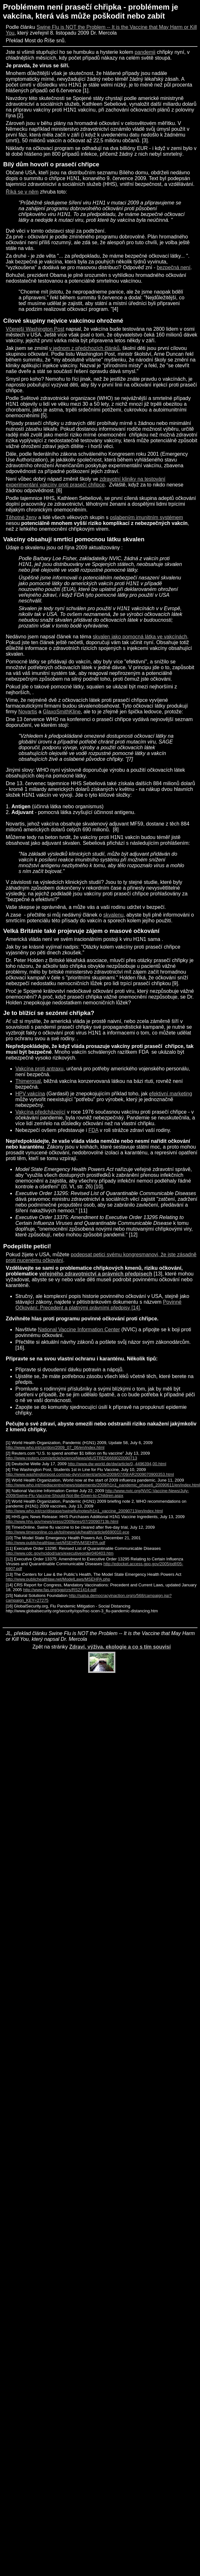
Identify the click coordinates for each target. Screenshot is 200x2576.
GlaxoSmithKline (62, 711)
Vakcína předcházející (40, 1112)
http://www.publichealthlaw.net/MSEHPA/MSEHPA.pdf (55, 1542)
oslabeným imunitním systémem (146, 517)
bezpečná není (173, 267)
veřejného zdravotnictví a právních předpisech (95, 1273)
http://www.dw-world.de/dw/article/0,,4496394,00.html (117, 1463)
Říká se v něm (22, 192)
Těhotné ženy (21, 517)
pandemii (145, 52)
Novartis (27, 711)
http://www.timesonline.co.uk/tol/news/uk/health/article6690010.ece (67, 1532)
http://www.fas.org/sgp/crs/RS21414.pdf (59, 1589)
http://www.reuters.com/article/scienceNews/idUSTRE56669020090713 (71, 1458)
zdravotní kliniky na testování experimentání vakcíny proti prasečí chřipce (85, 481)
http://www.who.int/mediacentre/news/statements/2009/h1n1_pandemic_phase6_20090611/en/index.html (103, 1485)
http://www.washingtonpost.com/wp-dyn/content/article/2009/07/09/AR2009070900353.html (90, 1474)
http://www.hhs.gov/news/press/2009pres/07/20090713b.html (62, 1521)
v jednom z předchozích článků (84, 348)
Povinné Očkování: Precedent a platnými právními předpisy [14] (98, 1304)
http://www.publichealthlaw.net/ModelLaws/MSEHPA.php (58, 1579)
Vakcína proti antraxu (39, 1068)
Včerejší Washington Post (35, 329)
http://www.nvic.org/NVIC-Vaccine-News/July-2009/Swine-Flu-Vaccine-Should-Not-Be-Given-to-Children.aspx (97, 1493)
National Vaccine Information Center (79, 1329)
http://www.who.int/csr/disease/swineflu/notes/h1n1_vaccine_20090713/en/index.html (84, 1510)
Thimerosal (28, 1081)
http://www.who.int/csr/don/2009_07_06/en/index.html (55, 1447)
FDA (93, 1130)
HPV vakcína (30, 1093)
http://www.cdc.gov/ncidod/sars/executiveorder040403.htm (59, 1553)
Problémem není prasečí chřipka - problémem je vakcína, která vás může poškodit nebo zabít (90, 11)
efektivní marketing (170, 1093)
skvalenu (113, 915)
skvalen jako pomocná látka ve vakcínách (140, 636)
